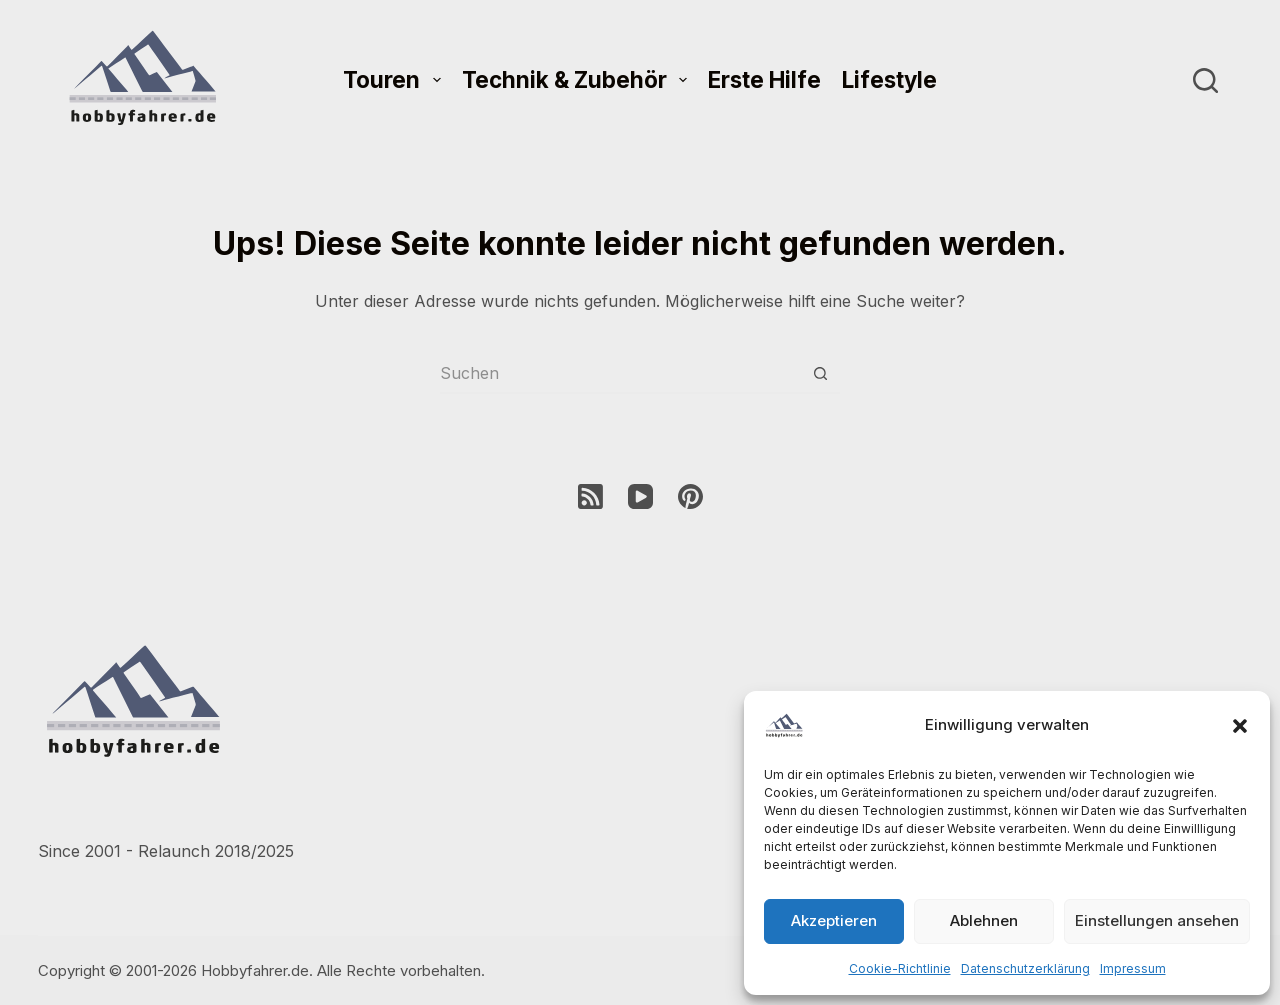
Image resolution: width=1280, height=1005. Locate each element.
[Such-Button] (820, 374)
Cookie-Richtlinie (900, 968)
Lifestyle (889, 79)
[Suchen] (1205, 80)
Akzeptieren (834, 920)
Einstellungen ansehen (1157, 920)
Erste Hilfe (764, 79)
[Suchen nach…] (620, 374)
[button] (1240, 726)
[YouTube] (640, 496)
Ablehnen (984, 920)
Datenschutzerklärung (1025, 968)
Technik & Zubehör (578, 79)
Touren (395, 79)
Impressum (1133, 968)
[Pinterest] (690, 496)
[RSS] (590, 496)
